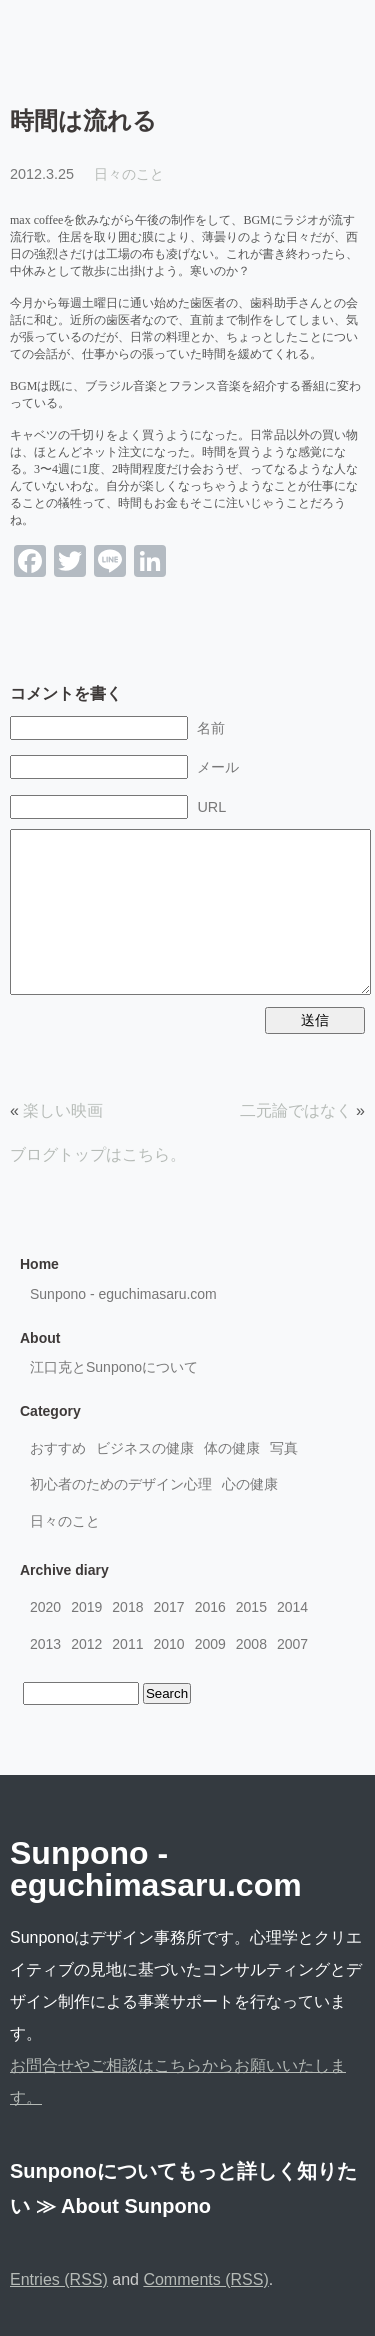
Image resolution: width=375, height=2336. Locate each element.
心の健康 (250, 1484)
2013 (45, 1644)
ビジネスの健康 (145, 1448)
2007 (292, 1644)
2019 (86, 1607)
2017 (168, 1607)
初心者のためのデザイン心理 (121, 1484)
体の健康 (232, 1448)
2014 (292, 1607)
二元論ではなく (296, 1110)
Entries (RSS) (59, 2279)
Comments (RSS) (205, 2279)
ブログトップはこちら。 (98, 1154)
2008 (251, 1644)
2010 (168, 1644)
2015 (251, 1607)
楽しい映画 (63, 1110)
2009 (210, 1644)
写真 (284, 1448)
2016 (210, 1607)
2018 (127, 1607)
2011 (127, 1644)
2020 (45, 1607)
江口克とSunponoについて (114, 1367)
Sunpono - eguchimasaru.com (123, 1294)
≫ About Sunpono (124, 2206)
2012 (86, 1644)
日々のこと (129, 174)
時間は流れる (83, 120)
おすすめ (58, 1448)
